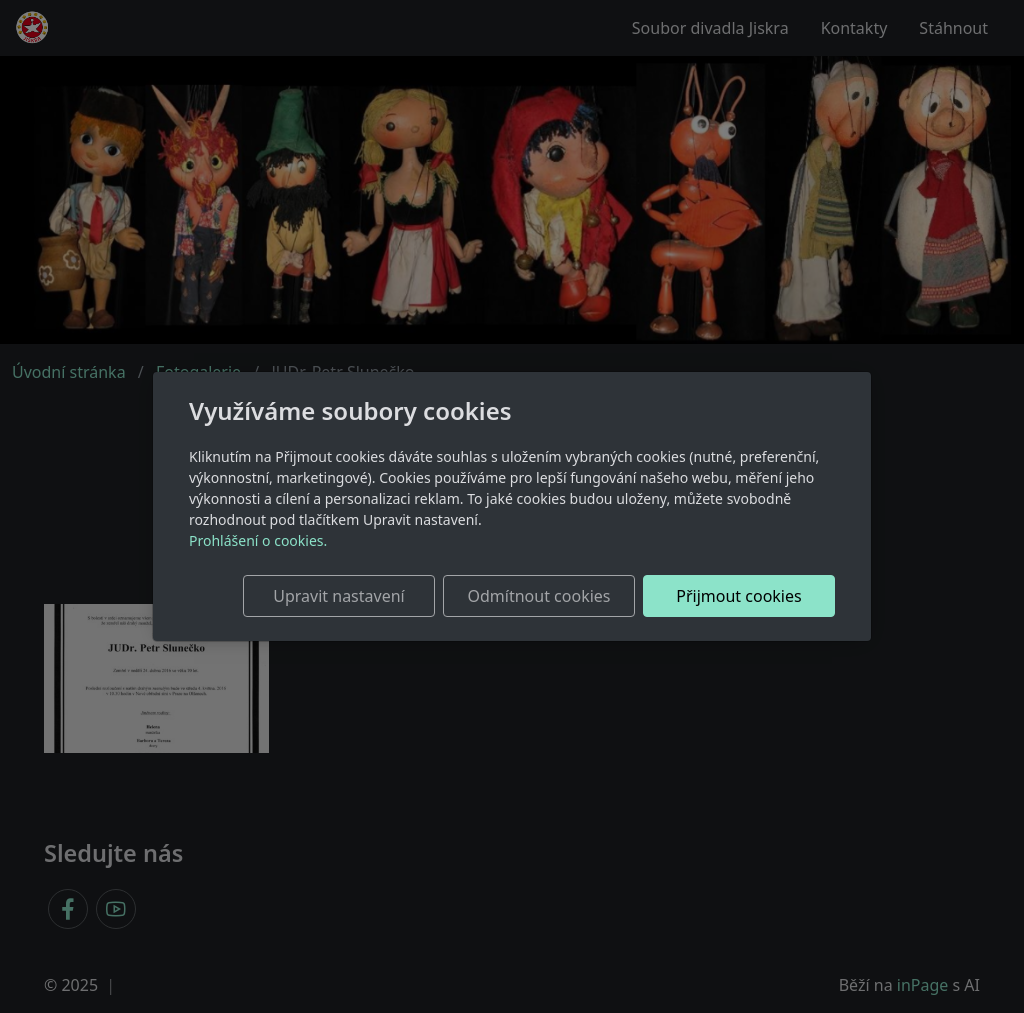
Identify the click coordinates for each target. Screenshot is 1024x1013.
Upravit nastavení (338, 596)
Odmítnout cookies (539, 596)
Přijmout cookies (738, 596)
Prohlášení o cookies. (258, 540)
